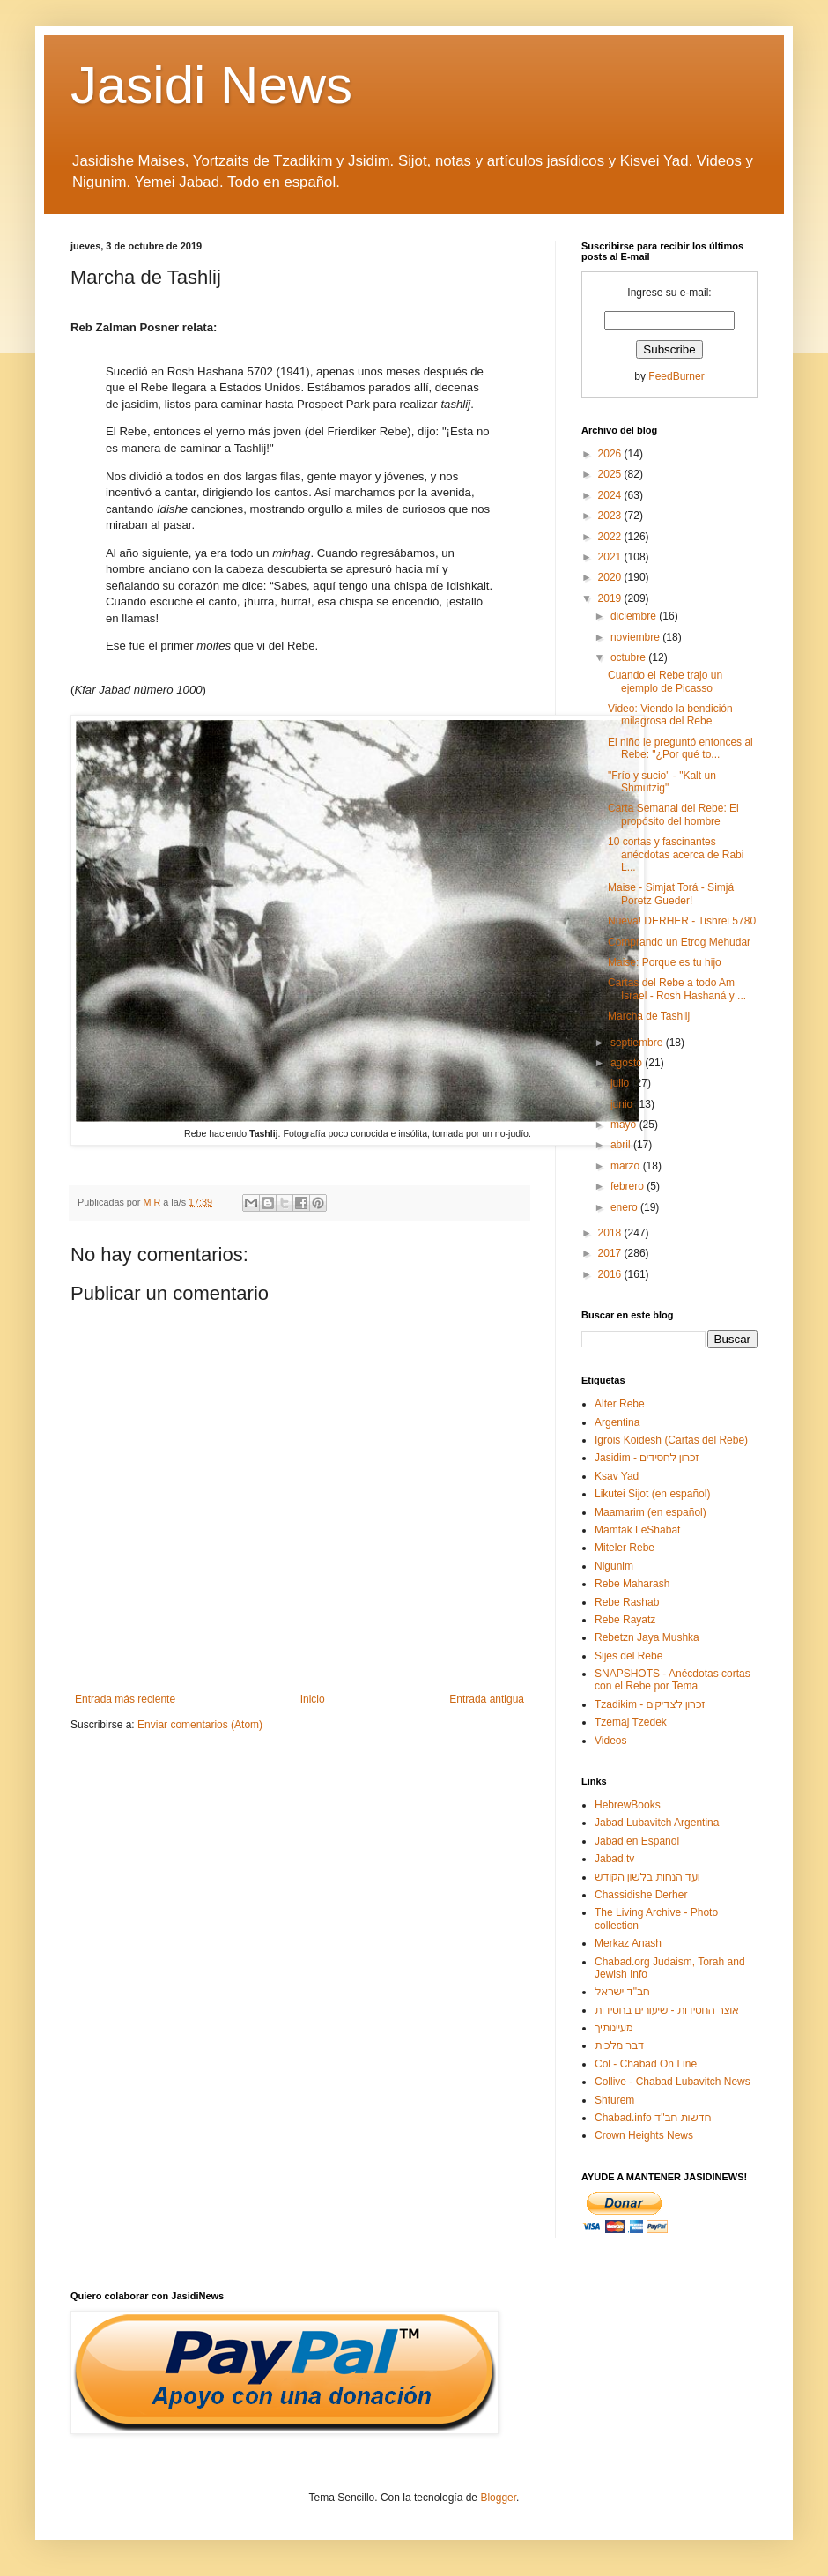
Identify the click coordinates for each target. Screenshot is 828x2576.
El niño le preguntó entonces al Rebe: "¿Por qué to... (680, 748)
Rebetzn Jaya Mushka (647, 1637)
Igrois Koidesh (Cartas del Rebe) (671, 1440)
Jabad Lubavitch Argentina (657, 1822)
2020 (611, 577)
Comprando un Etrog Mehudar (679, 942)
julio (621, 1083)
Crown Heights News (644, 2135)
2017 (611, 1253)
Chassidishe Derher (641, 1895)
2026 (611, 454)
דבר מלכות (619, 2045)
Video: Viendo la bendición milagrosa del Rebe (670, 714)
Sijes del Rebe (628, 1656)
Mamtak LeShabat (637, 1530)
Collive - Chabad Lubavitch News (672, 2081)
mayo (624, 1124)
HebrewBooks (628, 1805)
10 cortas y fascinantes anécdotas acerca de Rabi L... (675, 854)
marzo (626, 1166)
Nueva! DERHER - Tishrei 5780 (682, 921)
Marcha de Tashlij (649, 1016)
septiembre (638, 1042)
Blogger (498, 2497)
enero (625, 1207)
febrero (628, 1186)
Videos (610, 1740)
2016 (611, 1274)
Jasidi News (211, 85)
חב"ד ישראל (622, 1992)
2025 (611, 474)
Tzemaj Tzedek (631, 1722)
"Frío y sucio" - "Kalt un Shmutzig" (662, 781)
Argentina (617, 1422)
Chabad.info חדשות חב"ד (653, 2118)
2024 (611, 495)
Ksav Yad (617, 1476)
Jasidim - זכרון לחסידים (647, 1457)
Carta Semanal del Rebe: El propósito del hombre (673, 814)
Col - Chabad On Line (646, 2064)
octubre (629, 657)
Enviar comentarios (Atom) (199, 1725)
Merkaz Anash (628, 1943)
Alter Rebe (620, 1404)
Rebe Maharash (632, 1584)
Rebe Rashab (627, 1602)
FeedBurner (676, 376)
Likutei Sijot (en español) (652, 1494)
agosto (627, 1063)
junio (623, 1104)
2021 (611, 557)
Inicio (312, 1699)
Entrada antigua (486, 1699)
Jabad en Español (637, 1841)
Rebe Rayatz (625, 1620)
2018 (611, 1233)
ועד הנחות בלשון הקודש (647, 1877)
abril (621, 1145)
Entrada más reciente (125, 1699)
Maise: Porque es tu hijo (664, 962)
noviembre (636, 637)
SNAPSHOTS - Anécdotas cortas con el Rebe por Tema (672, 1679)
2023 (611, 515)
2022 (611, 537)
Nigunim (614, 1566)
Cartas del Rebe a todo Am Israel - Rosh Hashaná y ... (677, 988)
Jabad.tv (614, 1858)
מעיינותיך (613, 2028)
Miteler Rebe (624, 1547)
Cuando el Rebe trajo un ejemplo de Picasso (665, 681)
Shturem (614, 2100)
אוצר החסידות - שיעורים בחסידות (667, 2010)
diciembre (634, 616)
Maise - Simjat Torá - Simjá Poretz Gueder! (671, 893)
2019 (611, 598)
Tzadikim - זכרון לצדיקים (650, 1704)
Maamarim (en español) (650, 1512)
